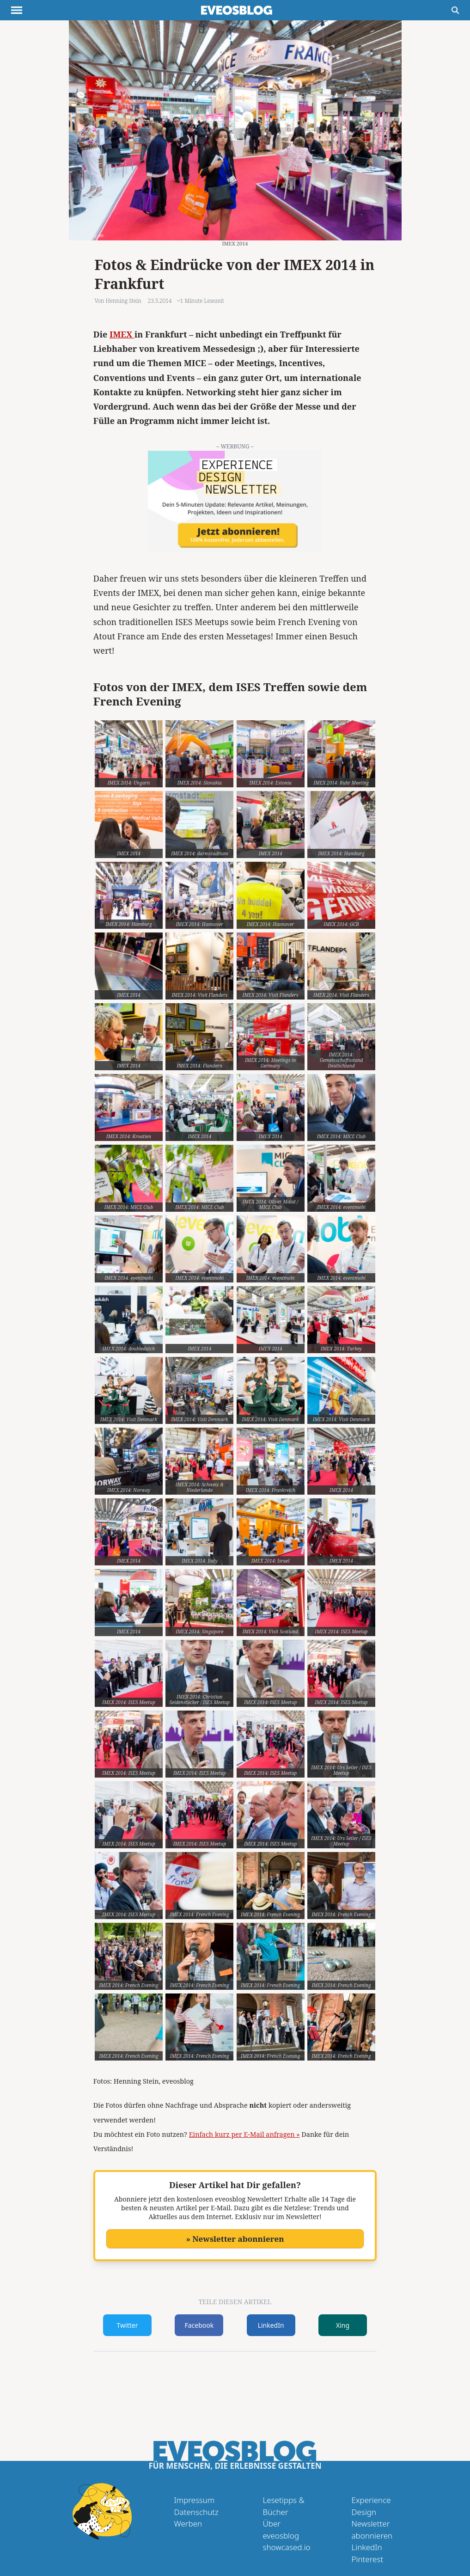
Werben (188, 2523)
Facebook (199, 2325)
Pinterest (368, 2559)
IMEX (122, 334)
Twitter (127, 2325)
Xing (342, 2325)
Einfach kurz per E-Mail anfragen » (244, 2134)
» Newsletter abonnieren (235, 2238)
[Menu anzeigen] (16, 10)
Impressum (194, 2500)
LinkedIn (271, 2325)
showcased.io (287, 2547)
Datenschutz (196, 2512)
